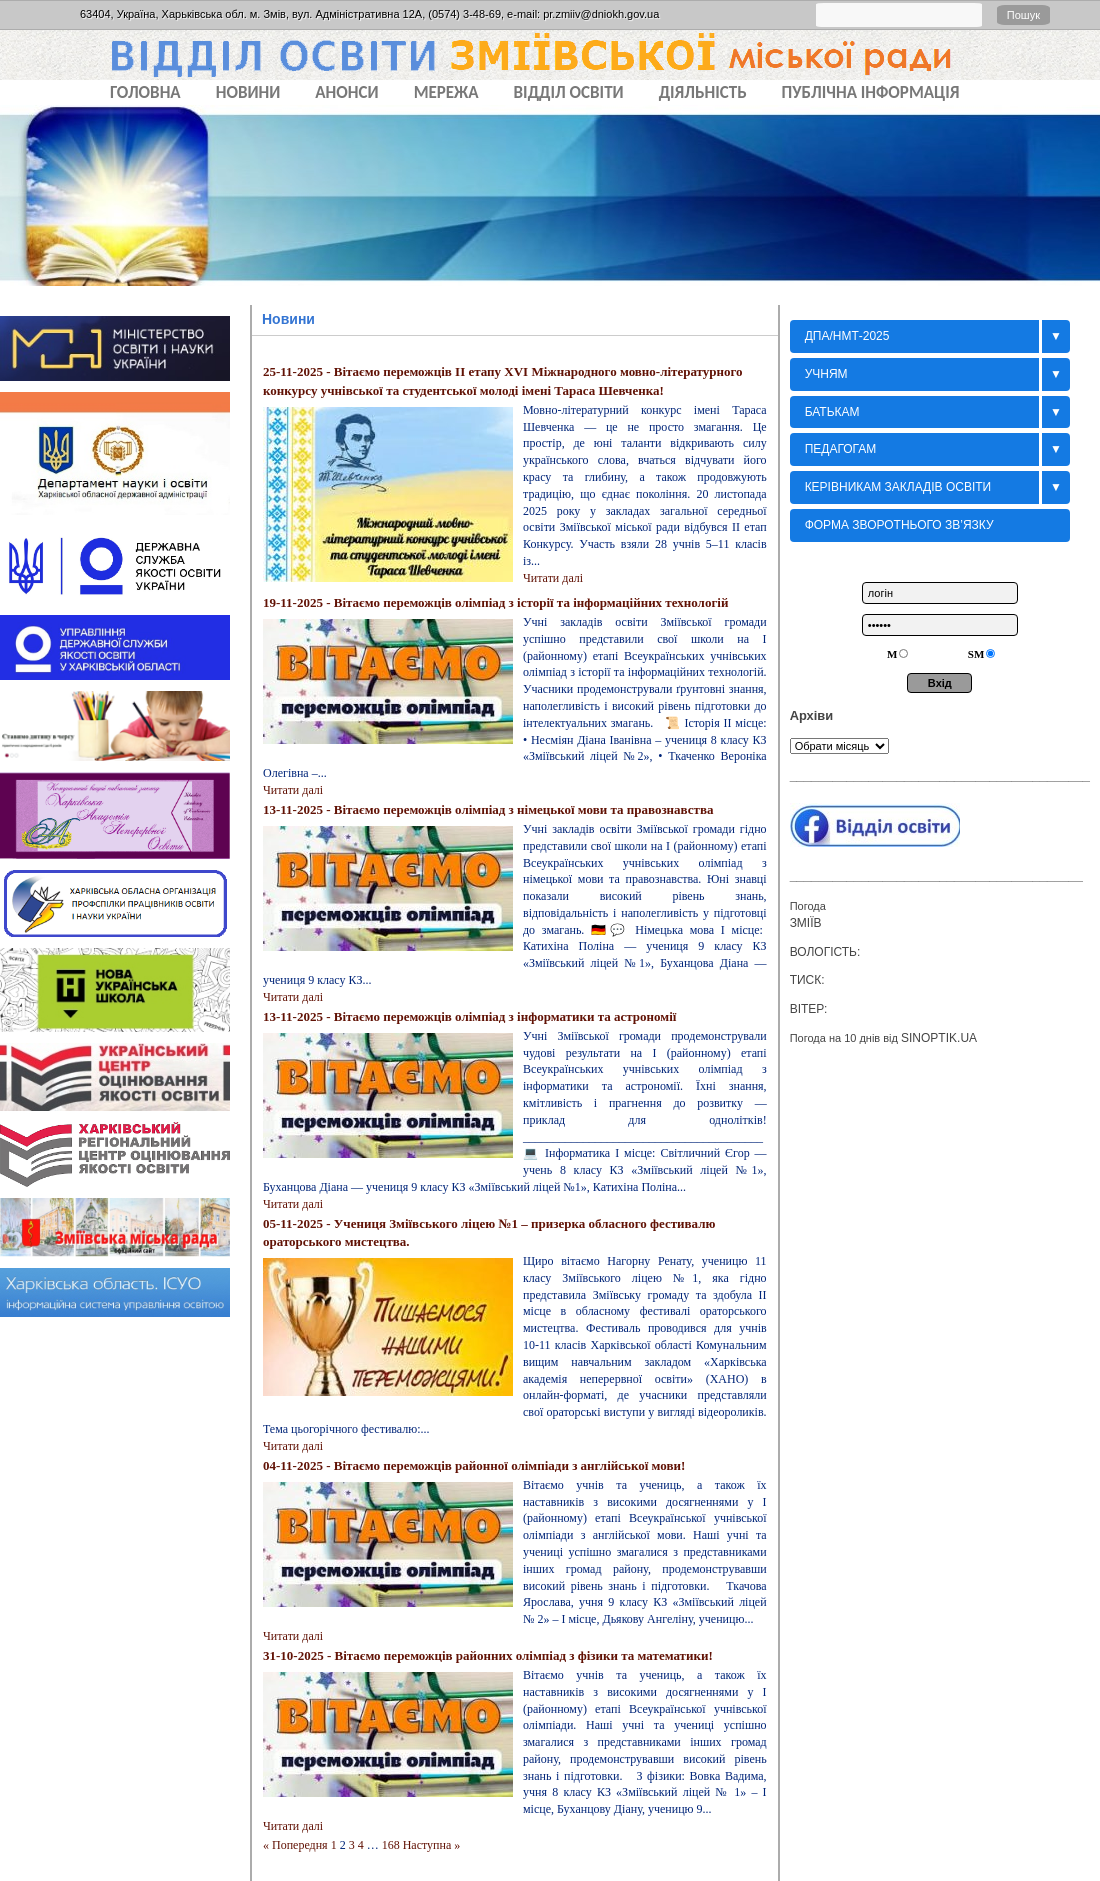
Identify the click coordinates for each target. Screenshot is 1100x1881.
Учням (826, 374)
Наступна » (432, 1845)
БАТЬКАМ (832, 412)
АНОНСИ (346, 92)
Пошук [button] (1023, 15)
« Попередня (295, 1845)
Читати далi (553, 578)
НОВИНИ (248, 92)
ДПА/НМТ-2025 (847, 336)
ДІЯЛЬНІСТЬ (703, 92)
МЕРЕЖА (446, 92)
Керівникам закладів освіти (898, 487)
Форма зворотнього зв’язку (899, 525)
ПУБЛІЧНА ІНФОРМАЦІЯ (871, 92)
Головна (145, 92)
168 (391, 1845)
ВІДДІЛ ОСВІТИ (569, 92)
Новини (288, 319)
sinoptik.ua (939, 1038)
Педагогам (841, 449)
